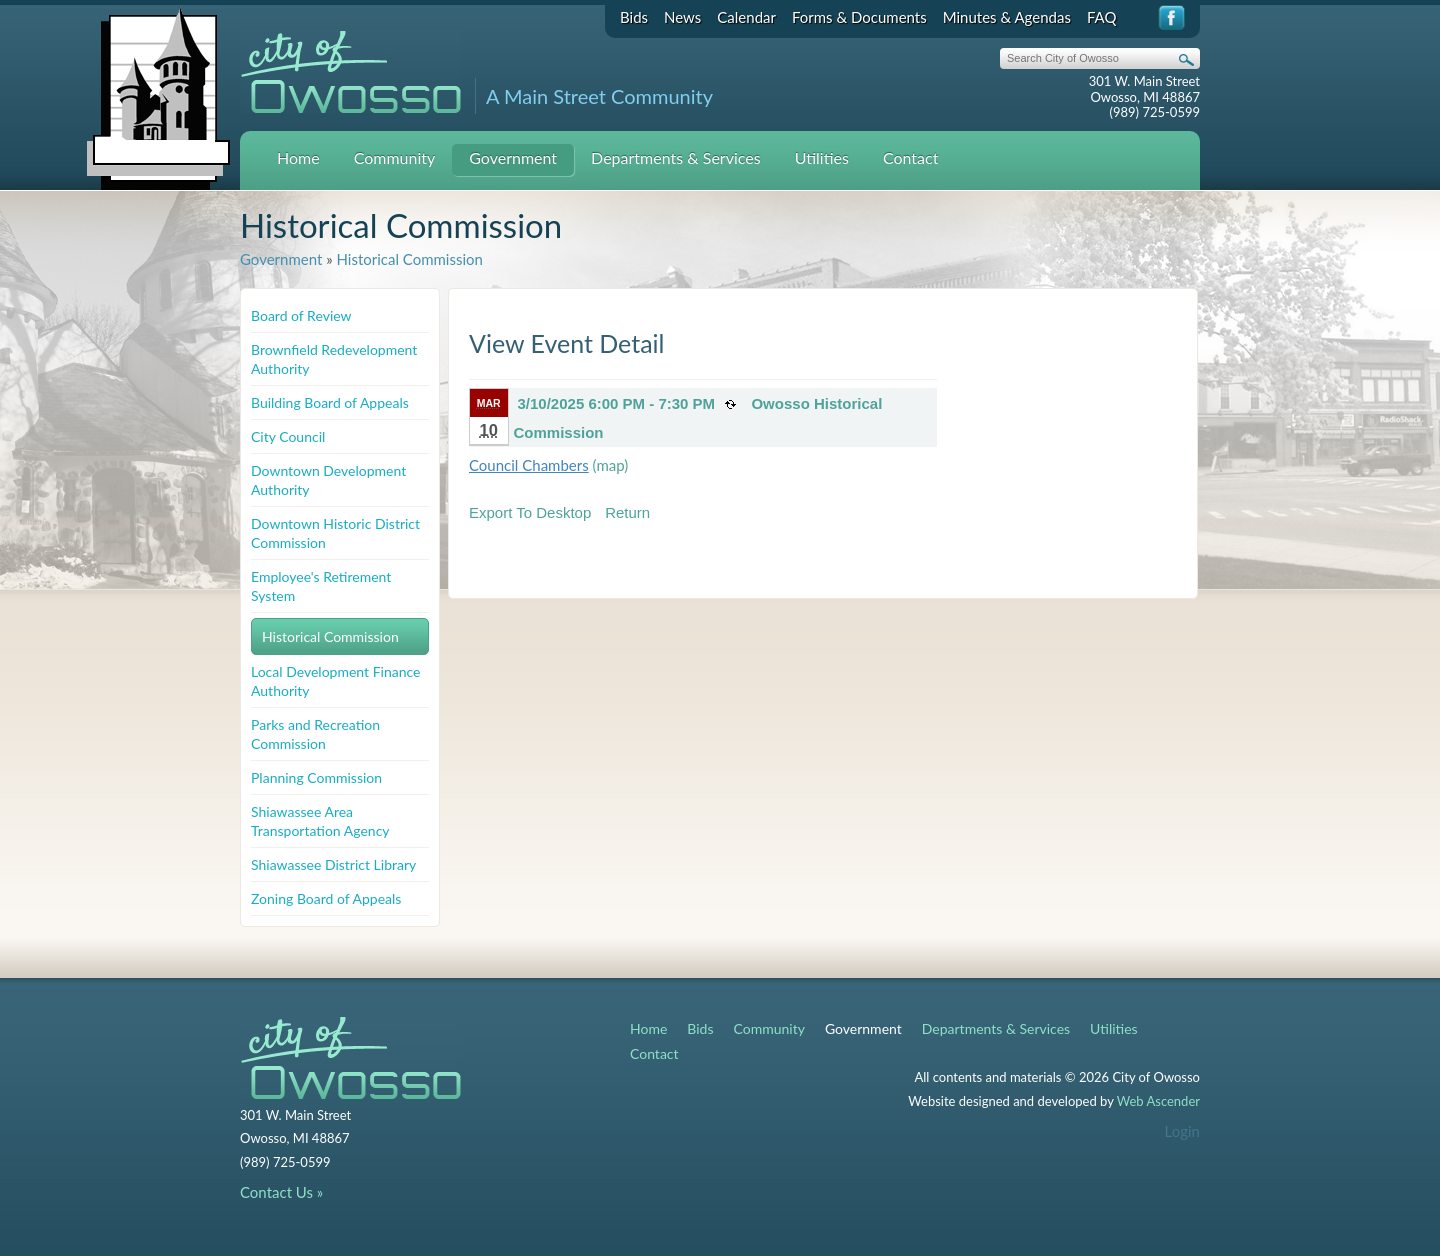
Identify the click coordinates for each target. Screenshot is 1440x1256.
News (682, 17)
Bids (634, 17)
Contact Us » (281, 1192)
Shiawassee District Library (333, 864)
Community (395, 157)
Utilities (822, 157)
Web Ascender (1158, 1101)
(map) (611, 465)
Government (513, 157)
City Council (288, 436)
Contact (910, 157)
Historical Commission (409, 259)
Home (298, 157)
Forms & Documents (859, 17)
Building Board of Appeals (330, 402)
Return (627, 512)
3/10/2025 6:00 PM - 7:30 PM (617, 403)
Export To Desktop (530, 512)
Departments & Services (676, 157)
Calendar (746, 17)
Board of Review (301, 315)
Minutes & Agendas (1007, 17)
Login (1182, 1131)
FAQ (1102, 17)
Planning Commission (316, 777)
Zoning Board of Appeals (326, 898)
